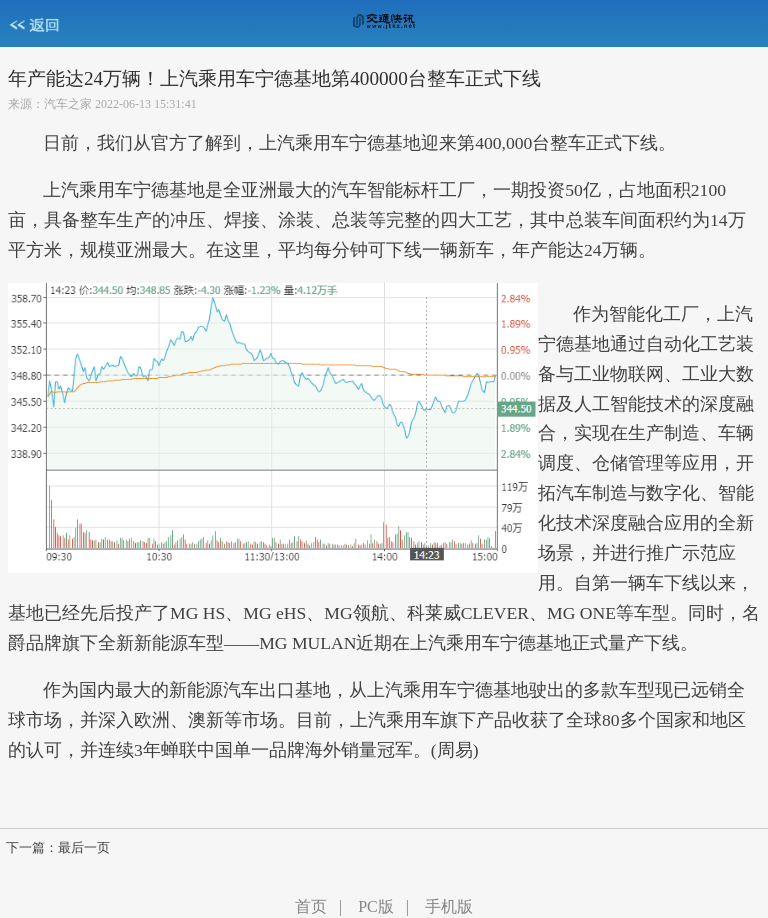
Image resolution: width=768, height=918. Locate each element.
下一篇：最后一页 (58, 848)
